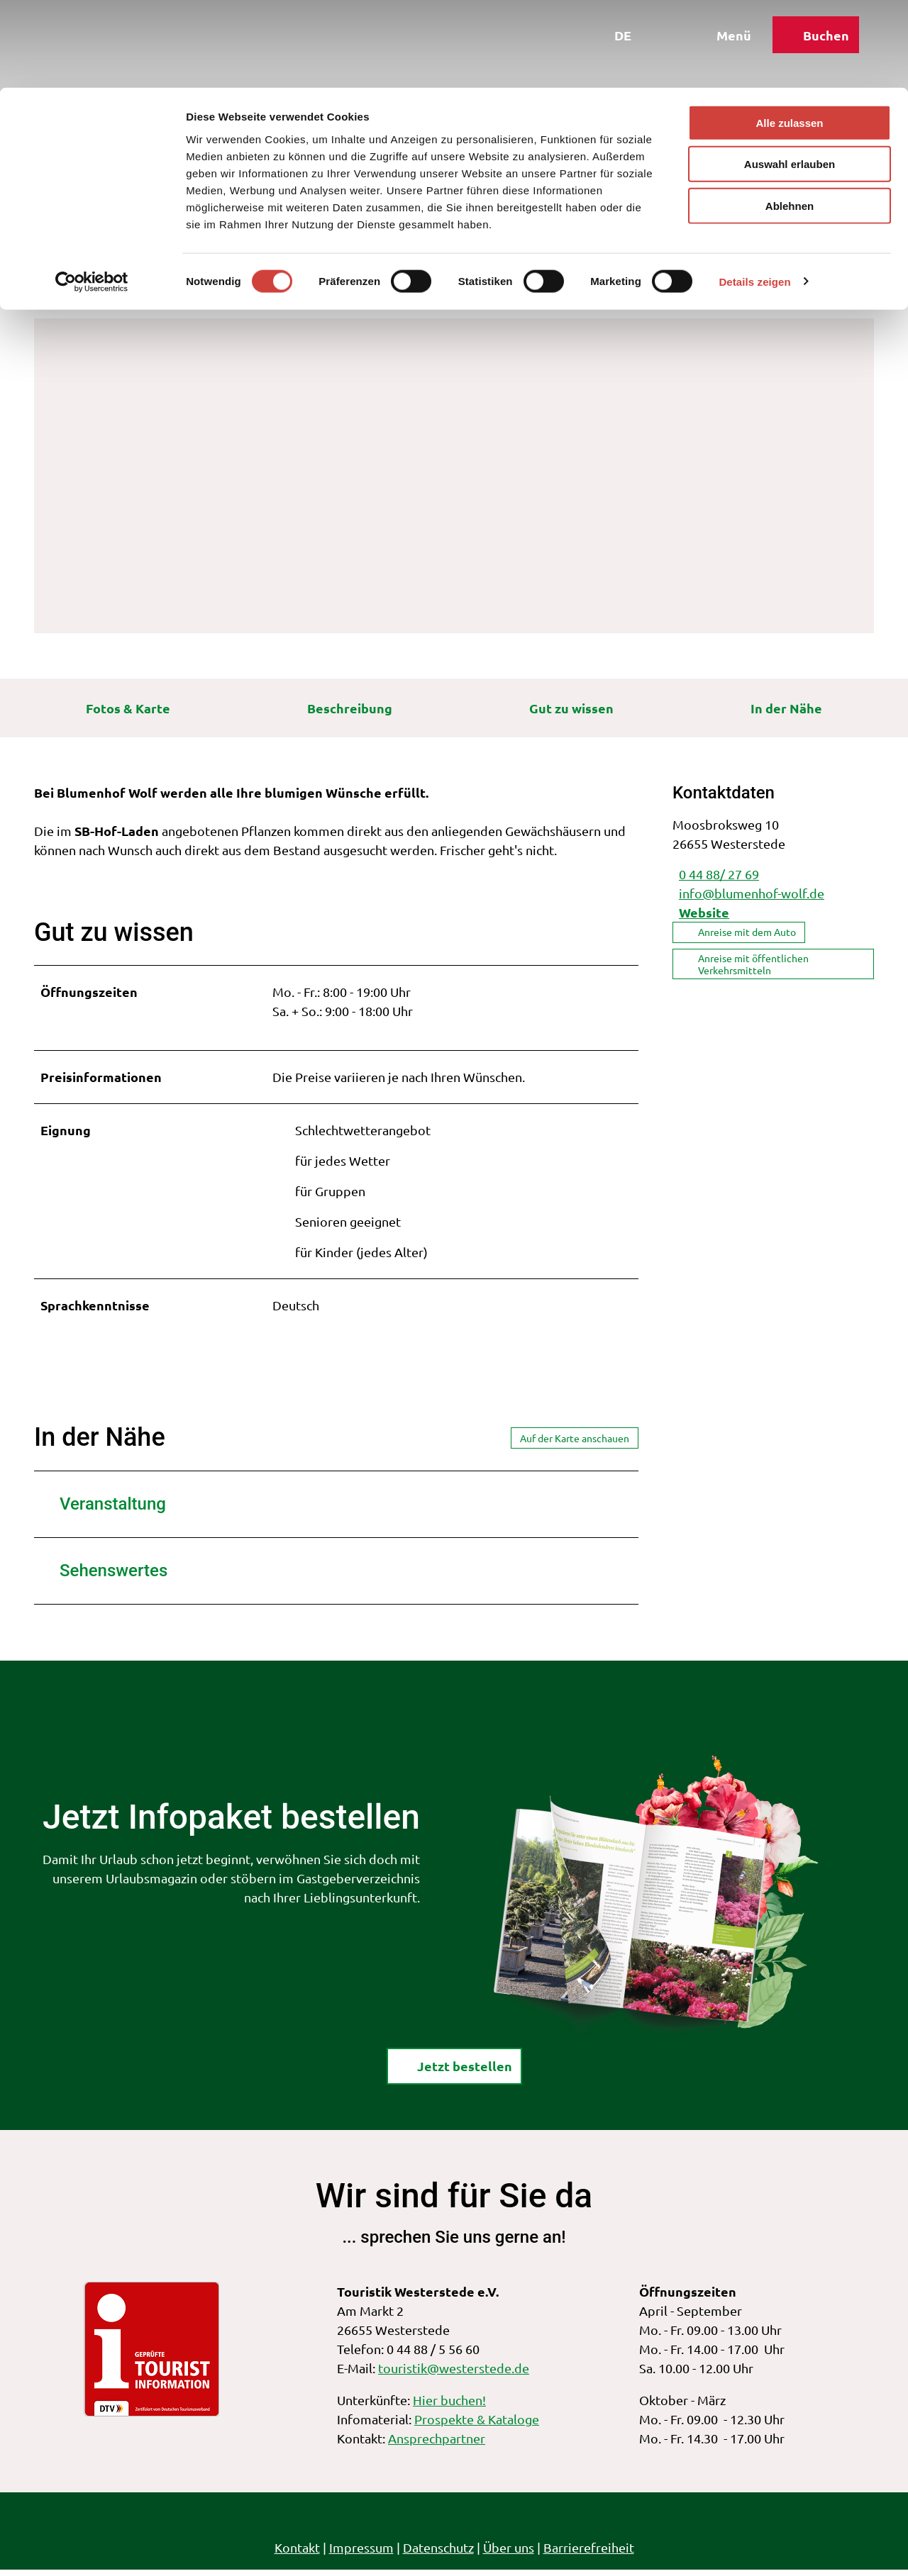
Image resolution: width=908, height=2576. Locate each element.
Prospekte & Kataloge (476, 2425)
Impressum (361, 2553)
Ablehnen (789, 118)
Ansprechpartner (436, 2444)
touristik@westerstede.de (453, 2374)
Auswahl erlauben (789, 77)
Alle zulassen (789, 35)
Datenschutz (438, 2553)
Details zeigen (754, 194)
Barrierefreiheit (588, 2553)
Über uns (508, 2553)
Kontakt (297, 2553)
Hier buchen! (449, 2406)
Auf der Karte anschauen (574, 1443)
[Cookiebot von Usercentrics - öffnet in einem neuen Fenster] (92, 194)
